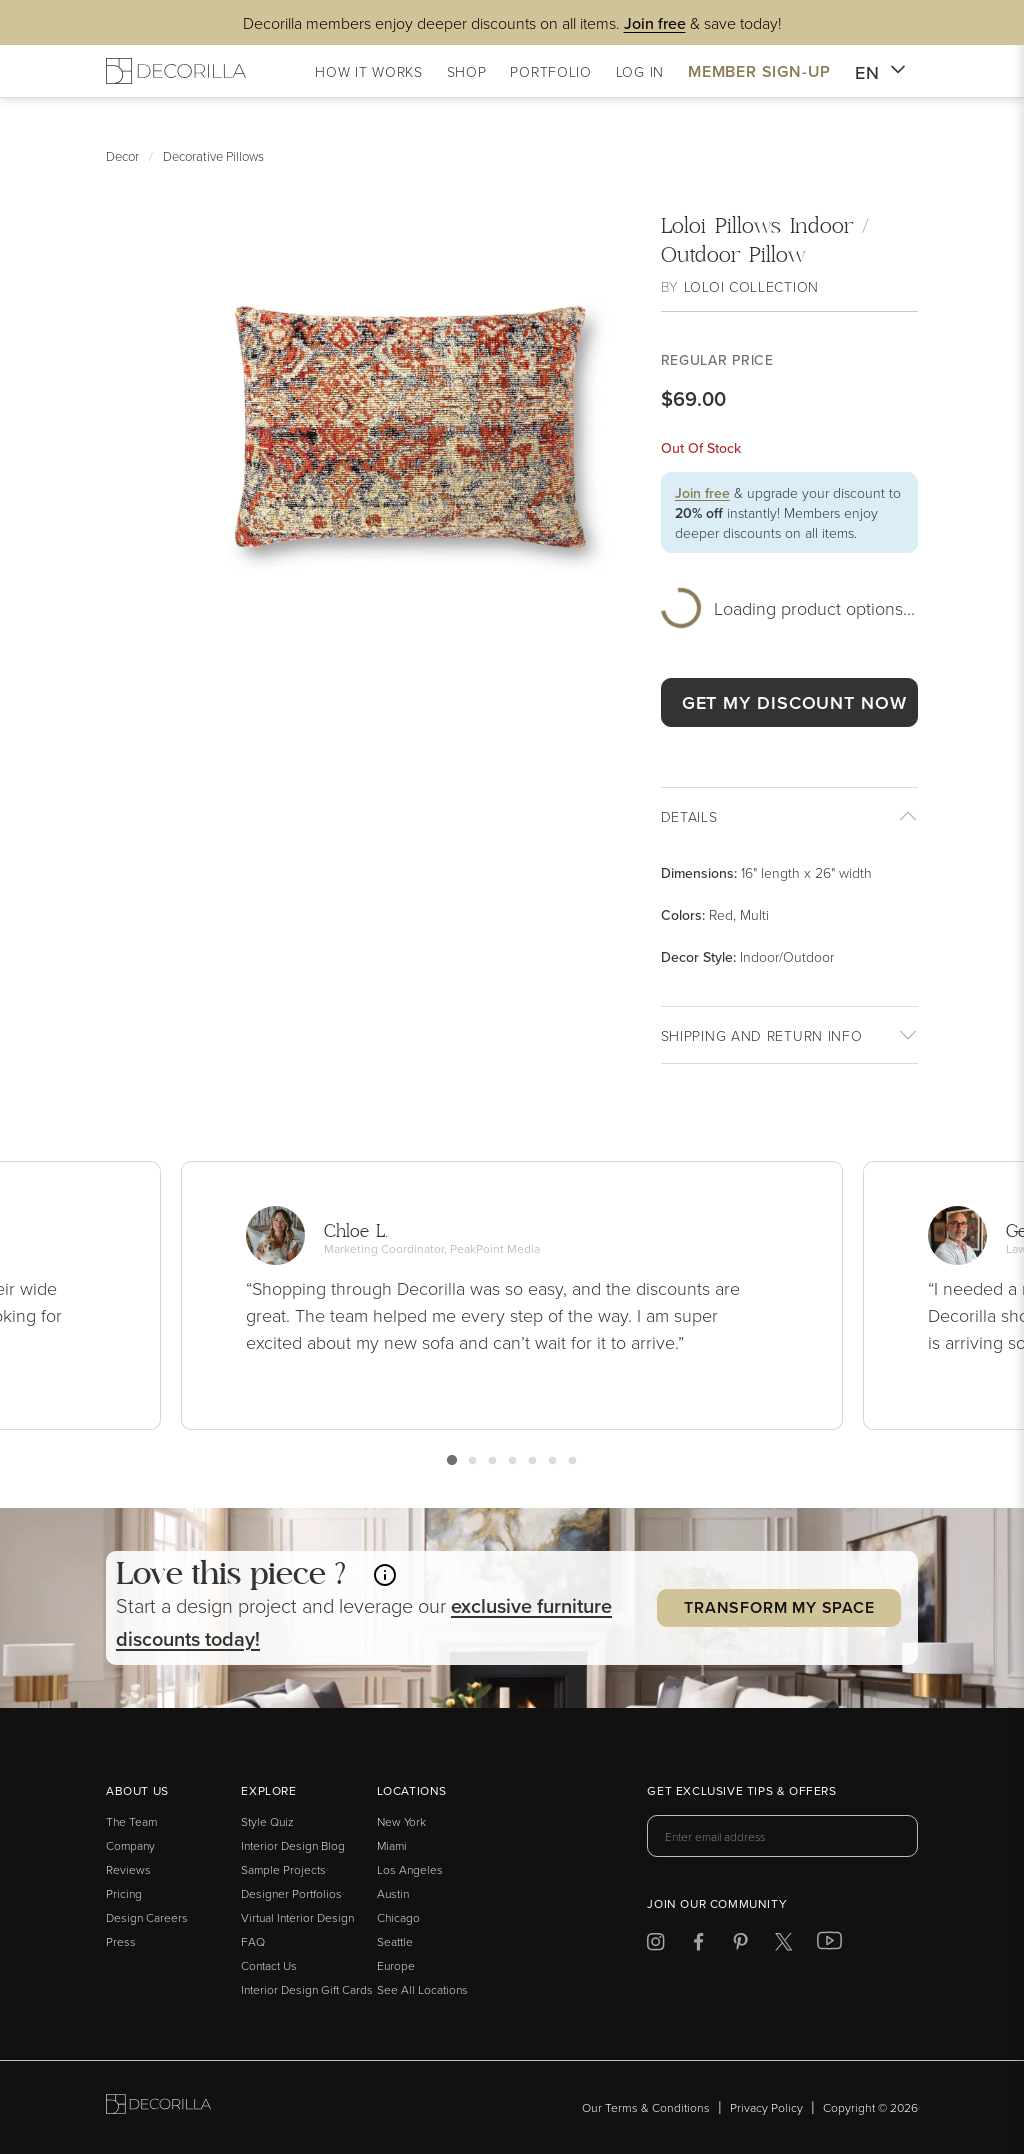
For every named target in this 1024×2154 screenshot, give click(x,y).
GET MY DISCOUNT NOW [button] (794, 702)
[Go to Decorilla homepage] (158, 2107)
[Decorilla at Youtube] (829, 1945)
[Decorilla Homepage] (176, 71)
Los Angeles (410, 1869)
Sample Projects (283, 1869)
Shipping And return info (762, 1035)
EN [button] (880, 73)
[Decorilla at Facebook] (698, 1945)
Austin (393, 1893)
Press (121, 1941)
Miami (392, 1845)
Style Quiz (267, 1821)
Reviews (128, 1869)
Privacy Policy (766, 2107)
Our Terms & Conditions (646, 2107)
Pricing (124, 1893)
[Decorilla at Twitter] (783, 1945)
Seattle (395, 1941)
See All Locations (422, 1989)
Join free (702, 493)
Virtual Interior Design (297, 1917)
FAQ (253, 1941)
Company (130, 1845)
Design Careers (147, 1917)
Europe (396, 1965)
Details (689, 816)
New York (401, 1821)
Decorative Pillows (213, 156)
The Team (131, 1821)
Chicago (398, 1917)
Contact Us (269, 1965)
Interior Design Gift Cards (307, 1989)
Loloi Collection (751, 286)
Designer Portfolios (291, 1893)
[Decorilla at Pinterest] (740, 1945)
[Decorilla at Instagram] (655, 1945)
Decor (122, 156)
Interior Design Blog (293, 1845)
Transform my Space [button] (779, 1607)
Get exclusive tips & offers (741, 1792)
